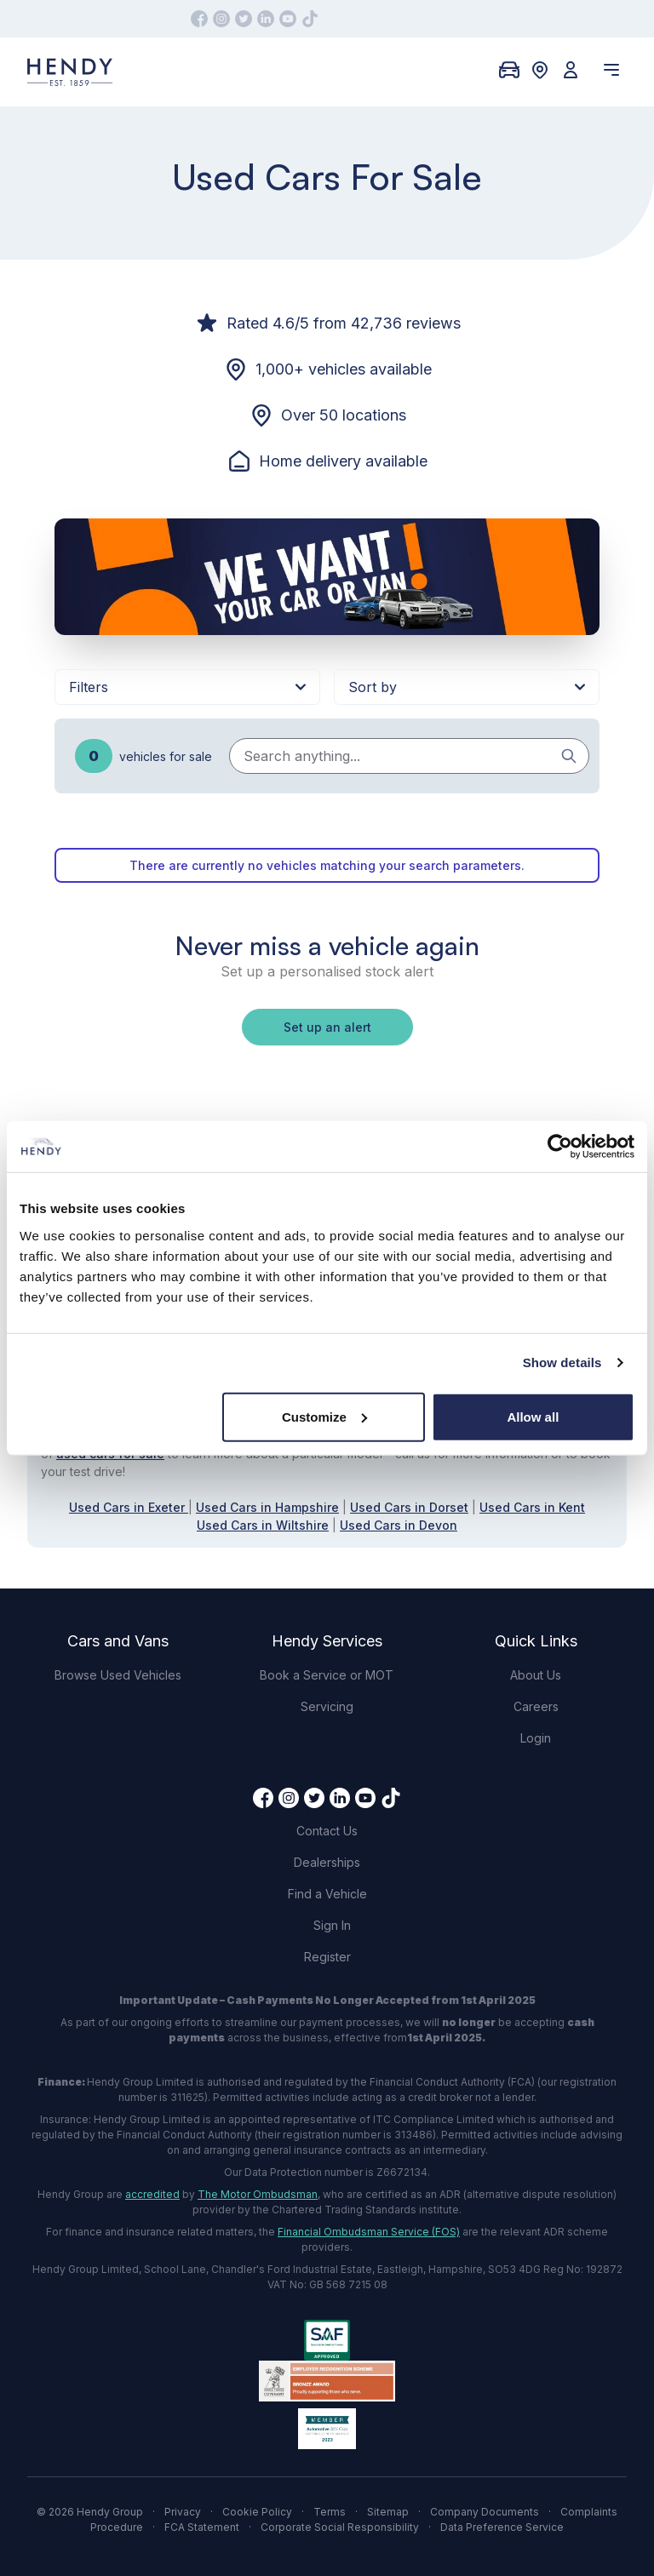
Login (535, 1738)
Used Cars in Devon (398, 1525)
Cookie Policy (257, 2511)
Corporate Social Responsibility (340, 2527)
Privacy (182, 2511)
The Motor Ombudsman (258, 2194)
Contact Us (327, 1830)
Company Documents (484, 2511)
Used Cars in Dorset (409, 1507)
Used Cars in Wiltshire (263, 1525)
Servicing (327, 1706)
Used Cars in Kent (532, 1507)
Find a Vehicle (327, 1893)
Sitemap (388, 2511)
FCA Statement (201, 2527)
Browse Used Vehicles (117, 1675)
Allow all (533, 1416)
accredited (152, 2194)
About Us (535, 1675)
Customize (324, 1416)
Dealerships (327, 1862)
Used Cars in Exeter (128, 1507)
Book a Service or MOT (326, 1675)
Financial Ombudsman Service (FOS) (369, 2231)
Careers (536, 1706)
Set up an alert (327, 1027)
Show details (562, 1362)
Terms (329, 2511)
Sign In (332, 1925)
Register (327, 1956)
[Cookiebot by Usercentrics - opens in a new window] (559, 1146)
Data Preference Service (502, 2527)
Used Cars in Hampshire (267, 1507)
